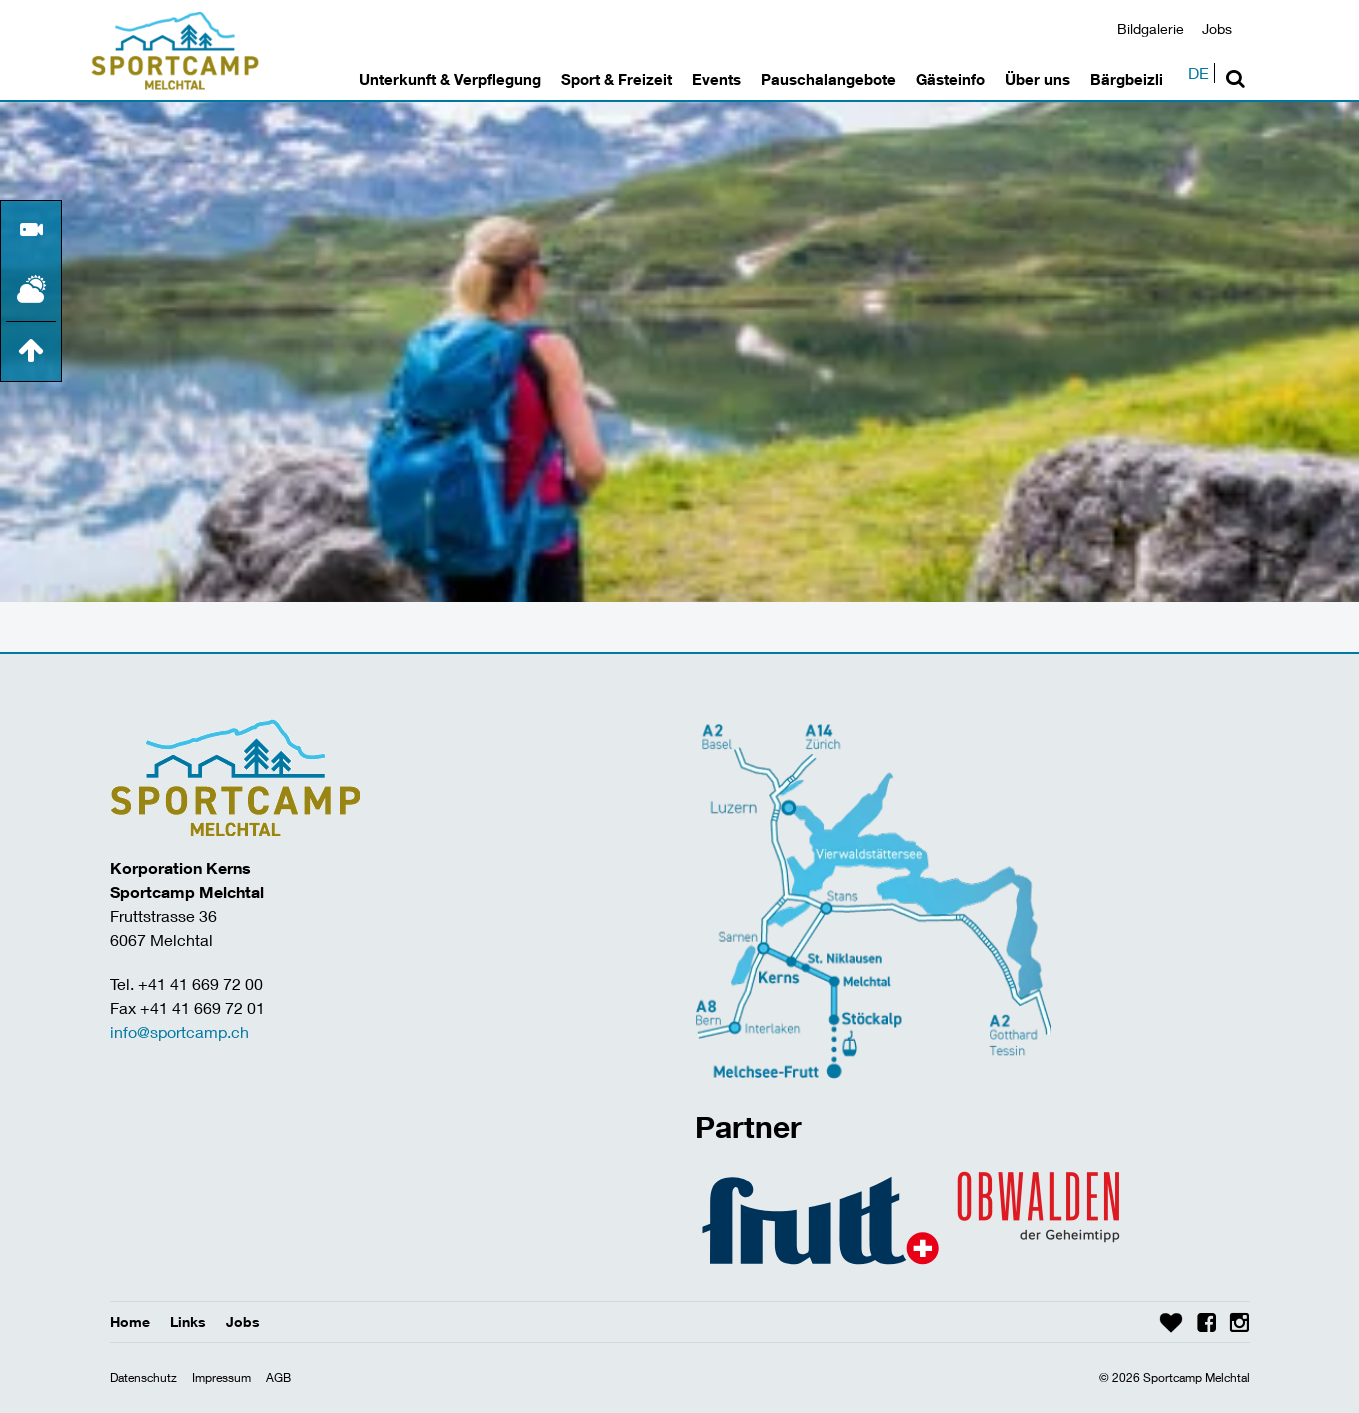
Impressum (221, 1377)
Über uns (1037, 79)
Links (188, 1321)
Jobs (1217, 28)
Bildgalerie (1150, 28)
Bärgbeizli (1126, 79)
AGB (278, 1377)
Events (716, 79)
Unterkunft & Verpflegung (450, 79)
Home (130, 1321)
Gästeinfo (950, 79)
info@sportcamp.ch (179, 1031)
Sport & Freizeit (616, 79)
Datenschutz (143, 1377)
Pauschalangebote (828, 79)
